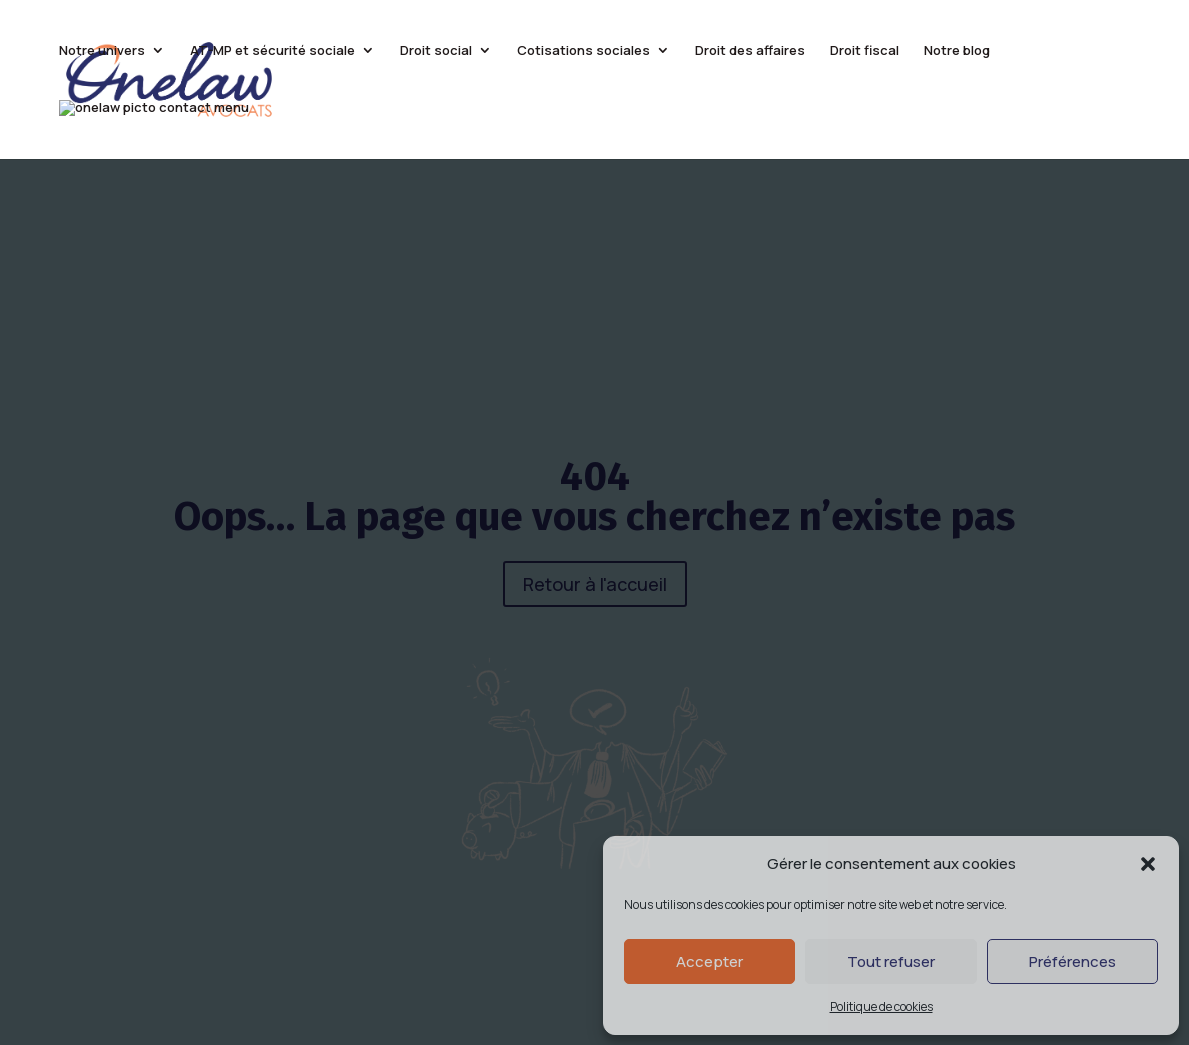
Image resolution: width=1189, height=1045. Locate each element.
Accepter (709, 961)
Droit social (436, 51)
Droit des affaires (750, 51)
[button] (1148, 864)
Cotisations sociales (583, 51)
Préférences (1072, 961)
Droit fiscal (864, 51)
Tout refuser (891, 961)
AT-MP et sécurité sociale (272, 51)
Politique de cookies (881, 1006)
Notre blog (957, 51)
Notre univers (102, 51)
